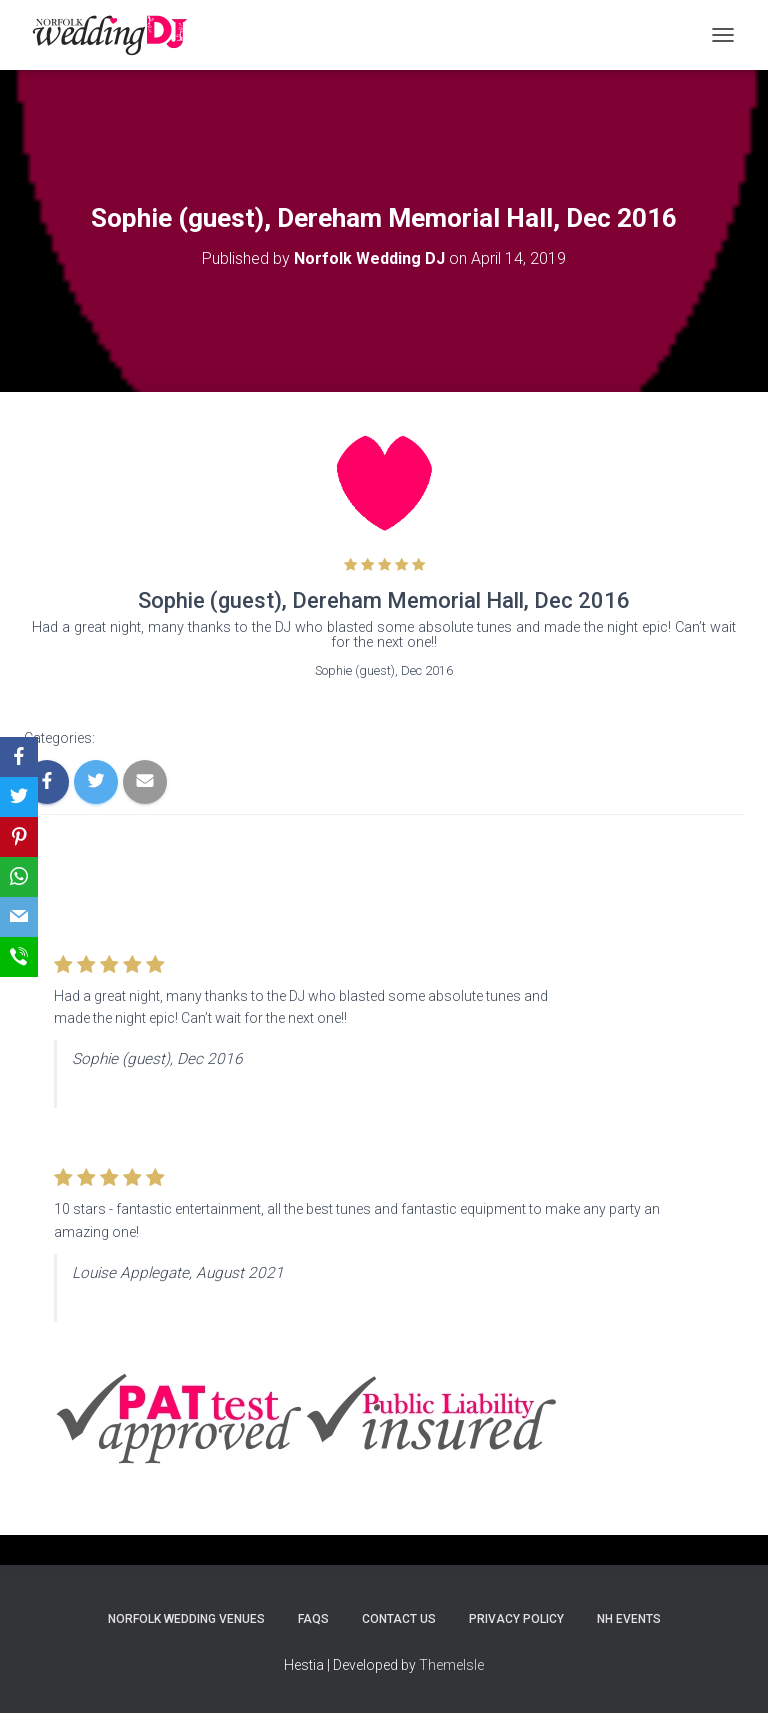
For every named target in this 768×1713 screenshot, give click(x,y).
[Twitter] (19, 797)
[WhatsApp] (19, 877)
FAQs (313, 1619)
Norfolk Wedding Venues (186, 1619)
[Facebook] (19, 757)
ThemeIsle (451, 1665)
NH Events (629, 1619)
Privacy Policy (516, 1619)
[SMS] (19, 957)
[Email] (19, 917)
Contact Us (399, 1619)
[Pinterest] (19, 837)
